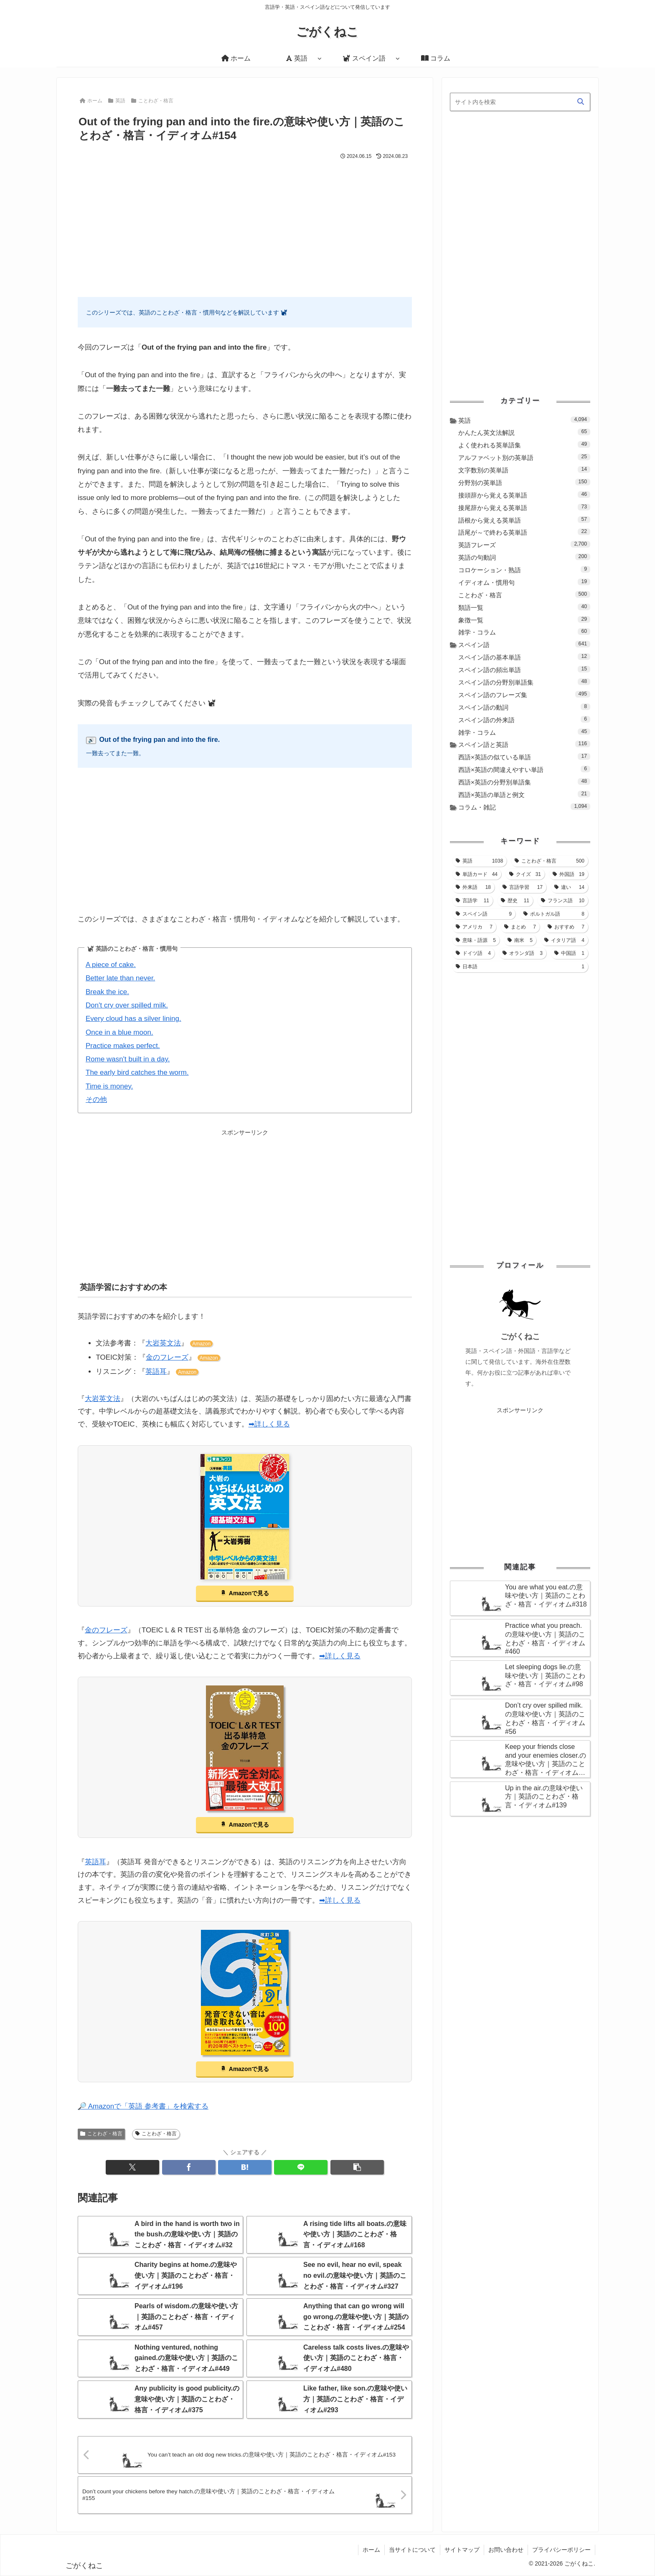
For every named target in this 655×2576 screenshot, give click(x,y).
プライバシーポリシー (561, 2549)
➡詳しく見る (269, 1424)
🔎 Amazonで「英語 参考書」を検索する (143, 2106)
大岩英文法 (163, 1343)
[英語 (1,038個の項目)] (479, 861)
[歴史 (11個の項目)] (515, 900)
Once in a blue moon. (119, 1032)
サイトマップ (462, 2549)
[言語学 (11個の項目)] (472, 900)
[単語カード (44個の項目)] (476, 874)
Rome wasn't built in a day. (128, 1059)
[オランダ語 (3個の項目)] (522, 953)
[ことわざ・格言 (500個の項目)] (549, 861)
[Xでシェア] (132, 2167)
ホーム (371, 2549)
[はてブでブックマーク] (245, 2167)
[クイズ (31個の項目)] (525, 874)
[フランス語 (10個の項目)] (562, 900)
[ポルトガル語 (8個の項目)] (554, 914)
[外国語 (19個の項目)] (568, 874)
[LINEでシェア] (301, 2167)
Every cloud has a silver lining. (133, 1019)
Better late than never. (120, 978)
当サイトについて (412, 2549)
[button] (357, 2167)
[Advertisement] (245, 224)
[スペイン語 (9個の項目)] (483, 914)
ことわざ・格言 (101, 2134)
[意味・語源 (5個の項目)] (476, 940)
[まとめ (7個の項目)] (520, 927)
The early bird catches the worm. (137, 1072)
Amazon (201, 1344)
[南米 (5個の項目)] (520, 940)
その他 (96, 1100)
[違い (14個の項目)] (569, 887)
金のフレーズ (167, 1357)
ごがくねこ (520, 1336)
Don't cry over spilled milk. (127, 1005)
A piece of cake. (111, 965)
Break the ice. (107, 992)
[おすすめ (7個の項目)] (566, 927)
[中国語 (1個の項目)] (569, 953)
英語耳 (156, 1372)
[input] (520, 102)
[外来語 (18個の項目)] (473, 887)
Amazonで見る (249, 1593)
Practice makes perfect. (123, 1046)
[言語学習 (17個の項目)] (522, 887)
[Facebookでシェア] (189, 2167)
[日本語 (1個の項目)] (520, 966)
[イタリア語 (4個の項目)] (564, 940)
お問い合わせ (505, 2549)
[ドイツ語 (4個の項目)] (473, 953)
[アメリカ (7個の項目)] (474, 927)
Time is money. (109, 1086)
